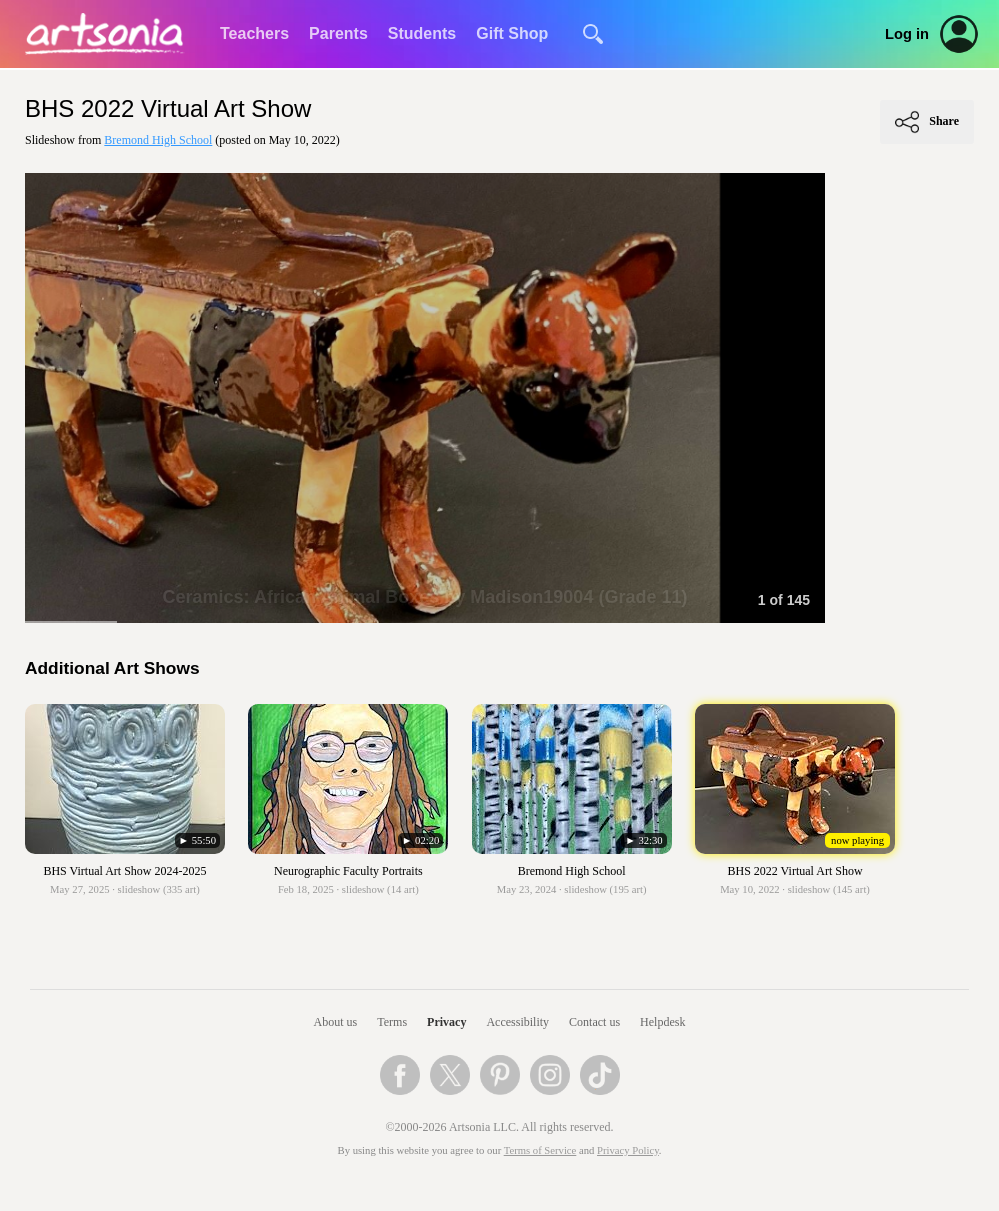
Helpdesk (662, 1022)
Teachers (254, 33)
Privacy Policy (628, 1150)
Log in (907, 34)
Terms (392, 1022)
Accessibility (517, 1022)
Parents (338, 33)
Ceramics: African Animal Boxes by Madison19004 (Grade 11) (425, 597)
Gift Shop (512, 33)
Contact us (594, 1022)
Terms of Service (540, 1150)
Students (422, 33)
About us (336, 1022)
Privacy (446, 1022)
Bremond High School (158, 140)
